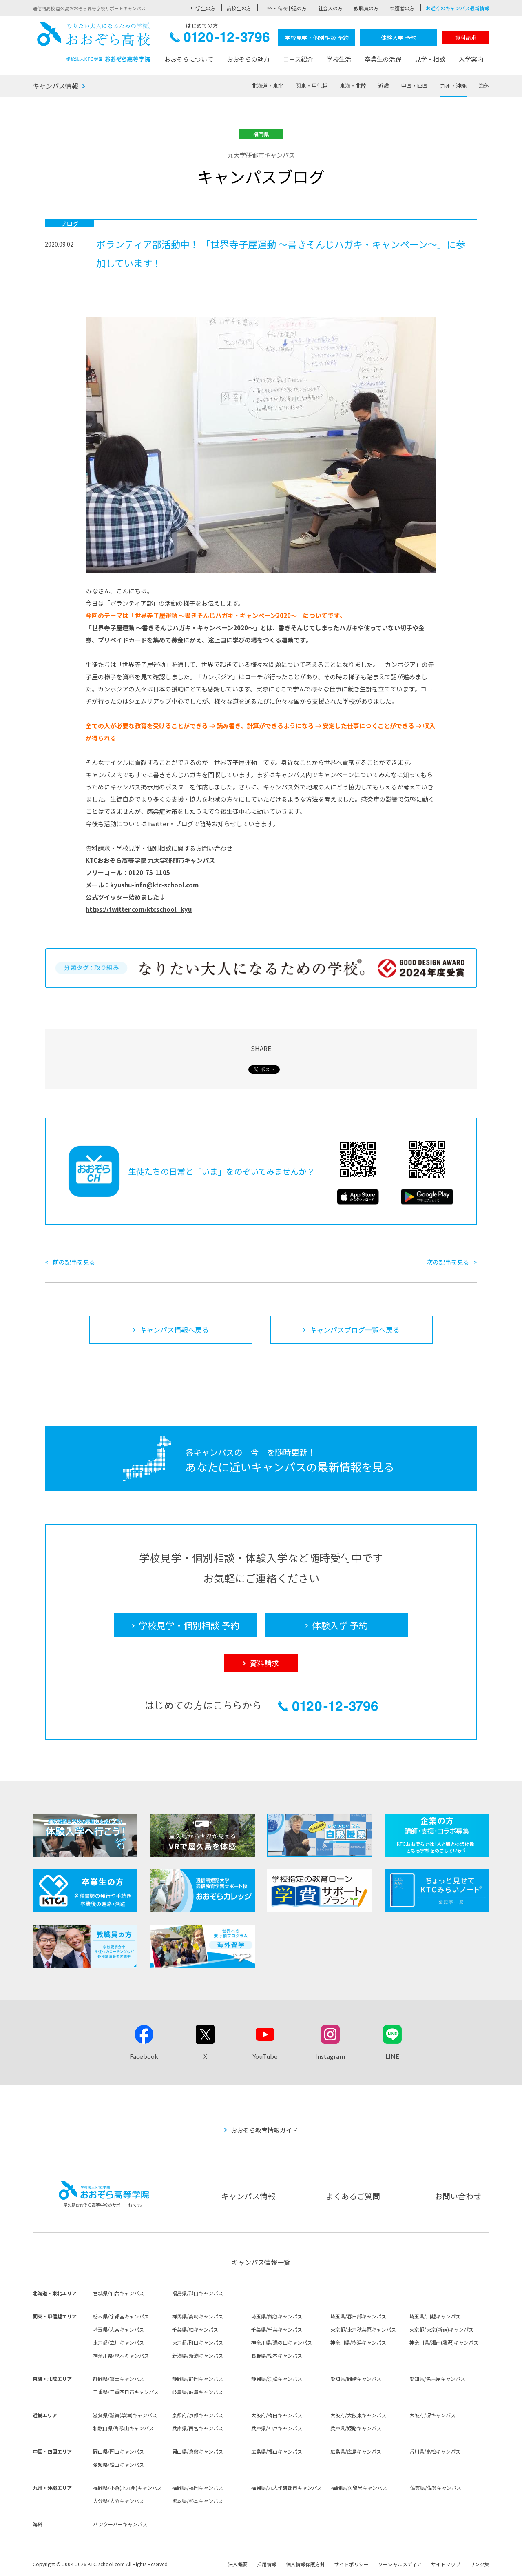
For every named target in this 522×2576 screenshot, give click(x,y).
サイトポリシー (351, 2563)
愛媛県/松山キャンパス (118, 2464)
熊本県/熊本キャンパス (197, 2500)
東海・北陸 (353, 85)
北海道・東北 (267, 85)
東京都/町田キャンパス (197, 2342)
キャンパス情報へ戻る (174, 1330)
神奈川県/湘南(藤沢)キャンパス (443, 2342)
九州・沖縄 (453, 85)
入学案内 (471, 59)
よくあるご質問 (353, 2195)
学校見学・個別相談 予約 (317, 37)
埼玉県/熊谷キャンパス (276, 2316)
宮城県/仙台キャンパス (118, 2292)
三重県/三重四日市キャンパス (126, 2391)
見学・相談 (430, 59)
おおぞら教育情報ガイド (264, 2130)
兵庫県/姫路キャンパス (355, 2428)
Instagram (330, 2056)
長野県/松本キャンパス (276, 2355)
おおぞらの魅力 (248, 59)
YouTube (265, 2056)
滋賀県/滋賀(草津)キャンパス (125, 2415)
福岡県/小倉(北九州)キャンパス (127, 2487)
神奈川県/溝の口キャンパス (281, 2342)
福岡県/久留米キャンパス (359, 2487)
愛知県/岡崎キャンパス (355, 2378)
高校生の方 (239, 7)
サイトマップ (445, 2563)
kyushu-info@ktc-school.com (154, 884)
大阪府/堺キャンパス (432, 2415)
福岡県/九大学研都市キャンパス (286, 2487)
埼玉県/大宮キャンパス (118, 2329)
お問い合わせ (458, 2195)
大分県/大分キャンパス (118, 2500)
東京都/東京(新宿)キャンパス (441, 2329)
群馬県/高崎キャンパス (197, 2316)
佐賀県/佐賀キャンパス (435, 2487)
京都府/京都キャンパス (197, 2415)
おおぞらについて (188, 59)
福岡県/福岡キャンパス (197, 2487)
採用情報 (266, 2563)
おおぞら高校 (94, 42)
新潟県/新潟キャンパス (197, 2355)
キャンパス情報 (55, 86)
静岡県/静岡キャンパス (197, 2378)
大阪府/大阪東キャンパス (358, 2415)
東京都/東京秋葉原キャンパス (363, 2329)
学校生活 (339, 59)
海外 (484, 85)
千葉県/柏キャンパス (195, 2329)
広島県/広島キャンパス (355, 2451)
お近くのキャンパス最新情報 (457, 7)
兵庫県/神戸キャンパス (276, 2428)
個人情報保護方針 (305, 2563)
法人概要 (238, 2563)
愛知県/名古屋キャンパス (437, 2378)
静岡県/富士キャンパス (118, 2378)
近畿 (383, 85)
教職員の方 (366, 7)
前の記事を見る (74, 1262)
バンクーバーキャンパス (120, 2523)
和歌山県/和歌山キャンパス (123, 2428)
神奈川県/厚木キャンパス (121, 2355)
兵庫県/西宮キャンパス (197, 2428)
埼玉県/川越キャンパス (434, 2316)
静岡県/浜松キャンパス (276, 2378)
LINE (392, 2056)
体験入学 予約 (398, 37)
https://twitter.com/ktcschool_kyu (139, 909)
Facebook (144, 2056)
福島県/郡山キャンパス (197, 2292)
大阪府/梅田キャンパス (276, 2415)
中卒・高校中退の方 (285, 7)
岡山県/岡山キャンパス (118, 2451)
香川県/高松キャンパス (434, 2451)
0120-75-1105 (149, 872)
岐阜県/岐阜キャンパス (197, 2391)
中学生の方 (203, 7)
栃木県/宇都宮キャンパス (121, 2316)
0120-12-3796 (220, 39)
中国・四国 (414, 85)
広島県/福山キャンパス (276, 2451)
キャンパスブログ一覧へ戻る (355, 1330)
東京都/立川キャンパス (118, 2342)
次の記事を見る (448, 1262)
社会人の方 (330, 7)
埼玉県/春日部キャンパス (358, 2316)
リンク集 (479, 2563)
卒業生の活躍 (383, 59)
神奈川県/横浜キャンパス (358, 2342)
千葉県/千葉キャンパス (276, 2329)
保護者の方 (402, 7)
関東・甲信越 (311, 85)
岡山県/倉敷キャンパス (197, 2451)
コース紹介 (298, 59)
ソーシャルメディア (400, 2563)
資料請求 (465, 37)
